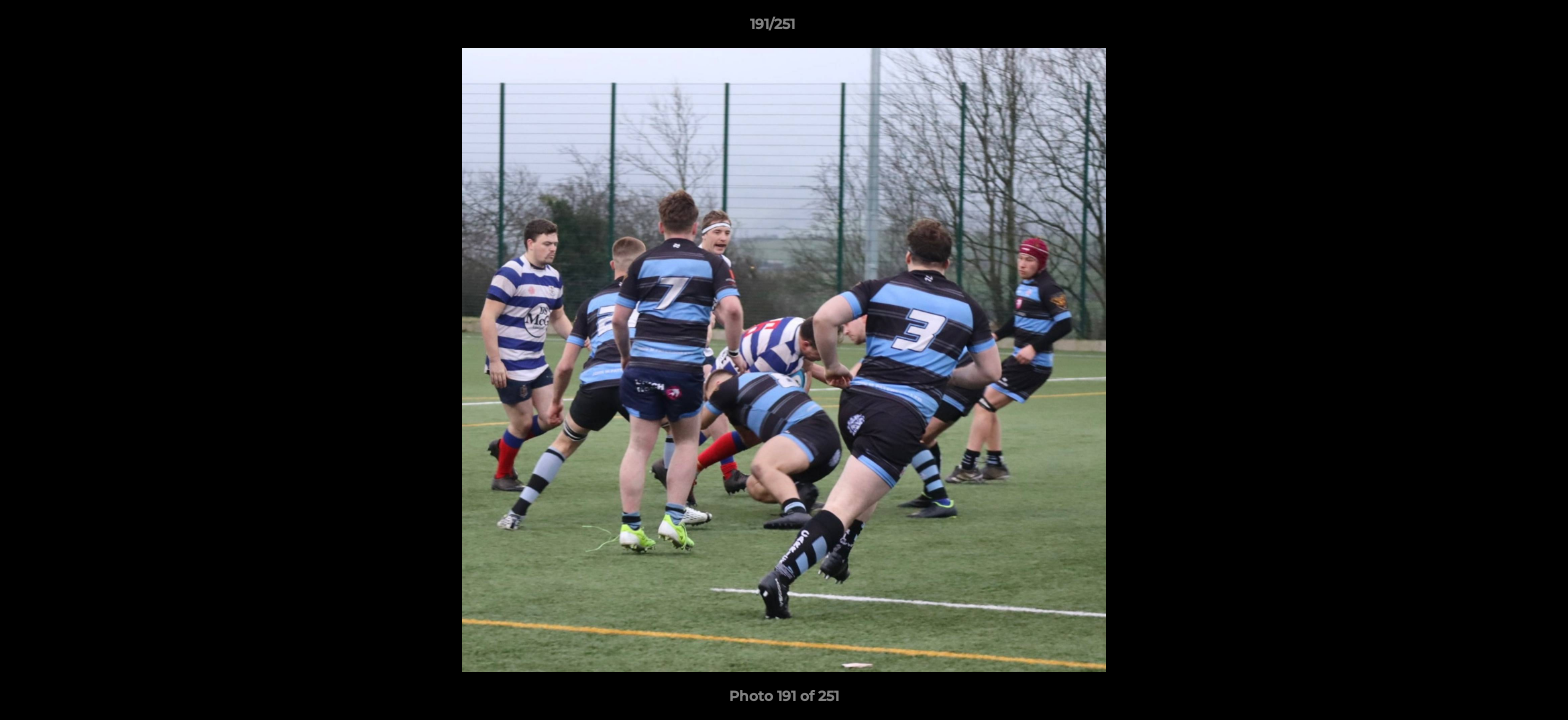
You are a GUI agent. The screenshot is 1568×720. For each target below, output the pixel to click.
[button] (1484, 29)
